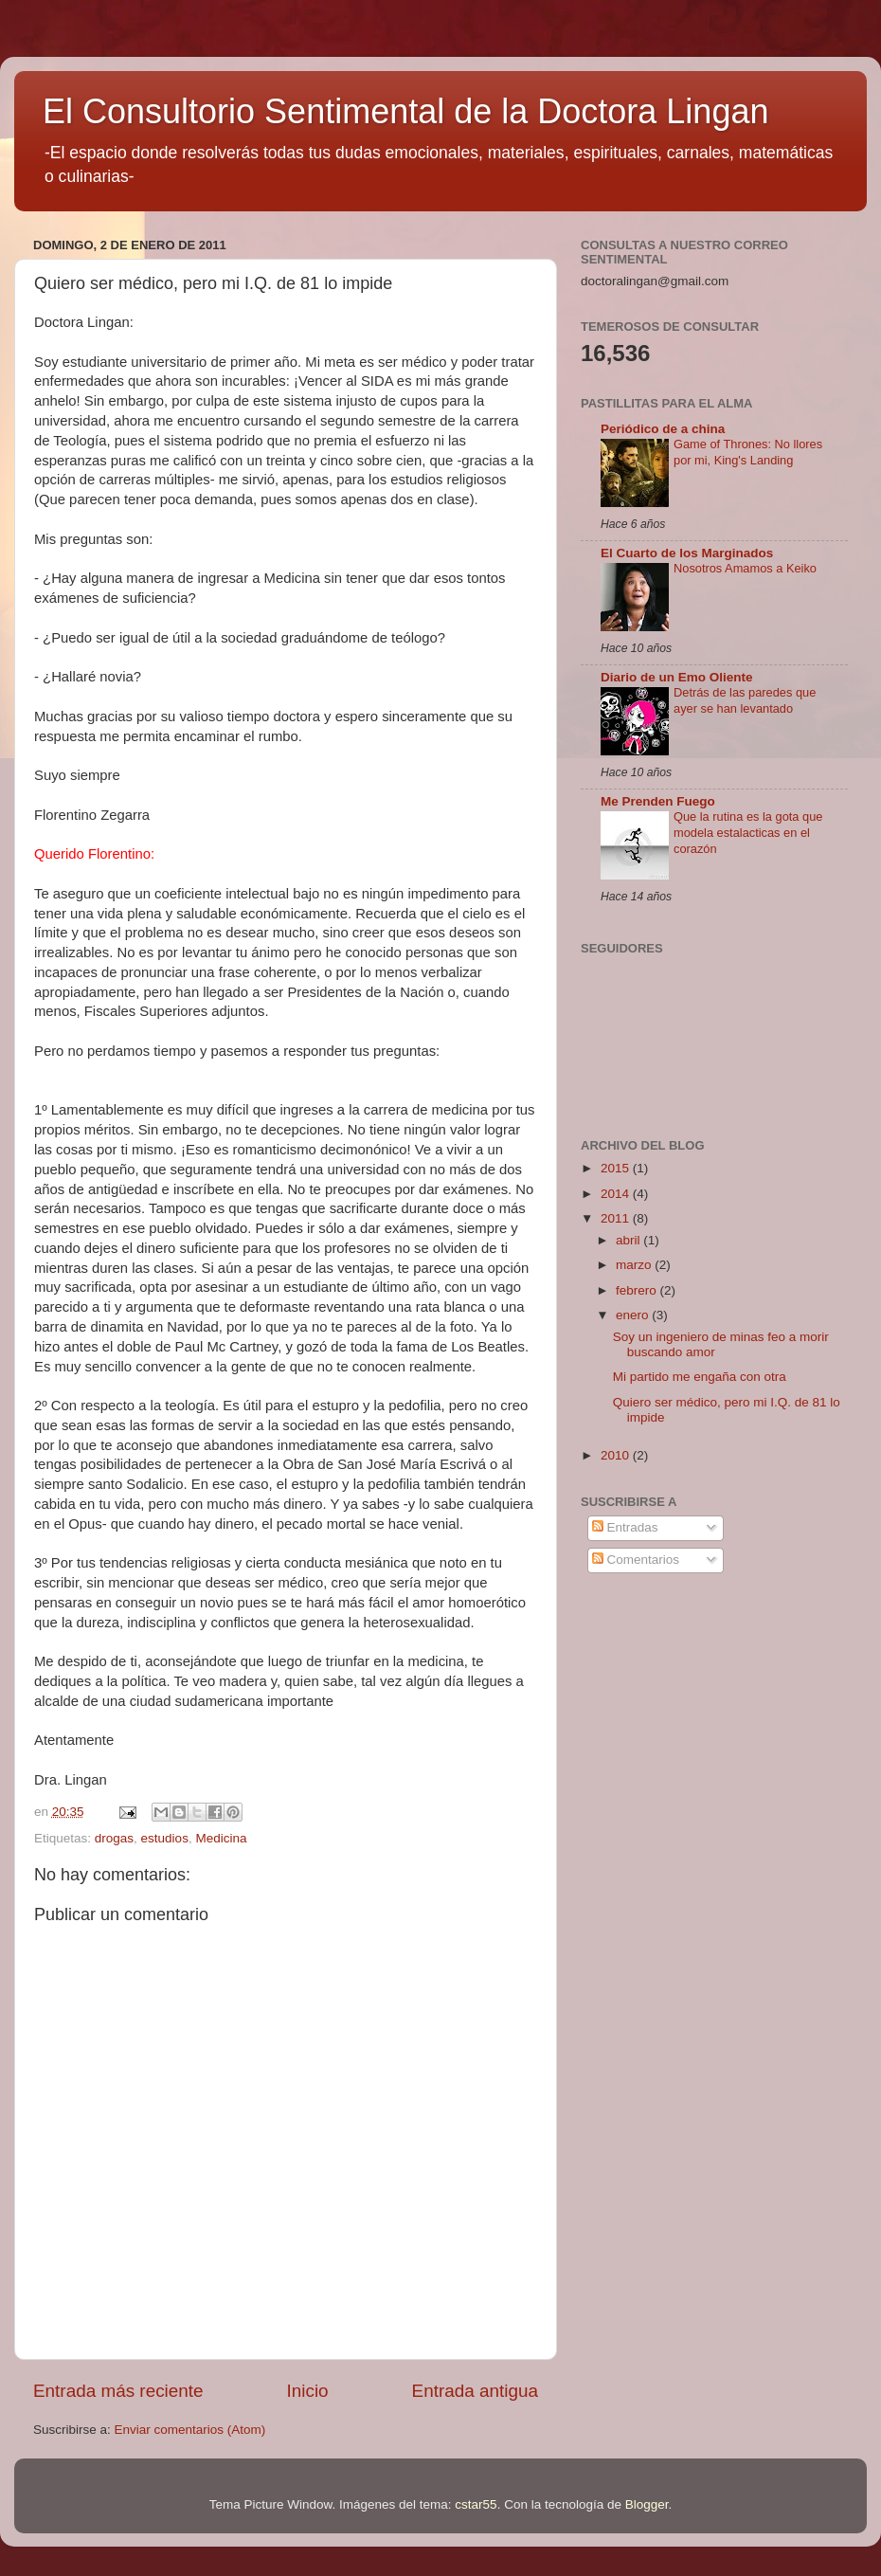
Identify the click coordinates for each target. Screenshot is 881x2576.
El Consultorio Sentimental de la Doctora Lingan (405, 111)
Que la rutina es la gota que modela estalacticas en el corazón (748, 832)
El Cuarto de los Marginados (687, 553)
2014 (617, 1194)
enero (634, 1315)
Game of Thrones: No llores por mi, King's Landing (748, 452)
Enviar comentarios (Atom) (190, 2429)
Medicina (220, 1838)
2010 (617, 1455)
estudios (165, 1838)
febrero (638, 1290)
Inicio (308, 2391)
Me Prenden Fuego (658, 801)
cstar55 (475, 2504)
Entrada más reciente (118, 2391)
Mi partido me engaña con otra (699, 1377)
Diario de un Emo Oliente (677, 677)
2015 (617, 1168)
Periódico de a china (663, 429)
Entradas (625, 1527)
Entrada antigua (475, 2391)
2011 (617, 1218)
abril (629, 1240)
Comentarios (635, 1559)
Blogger (647, 2504)
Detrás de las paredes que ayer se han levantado (745, 700)
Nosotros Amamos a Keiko (745, 568)
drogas (114, 1838)
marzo (635, 1265)
